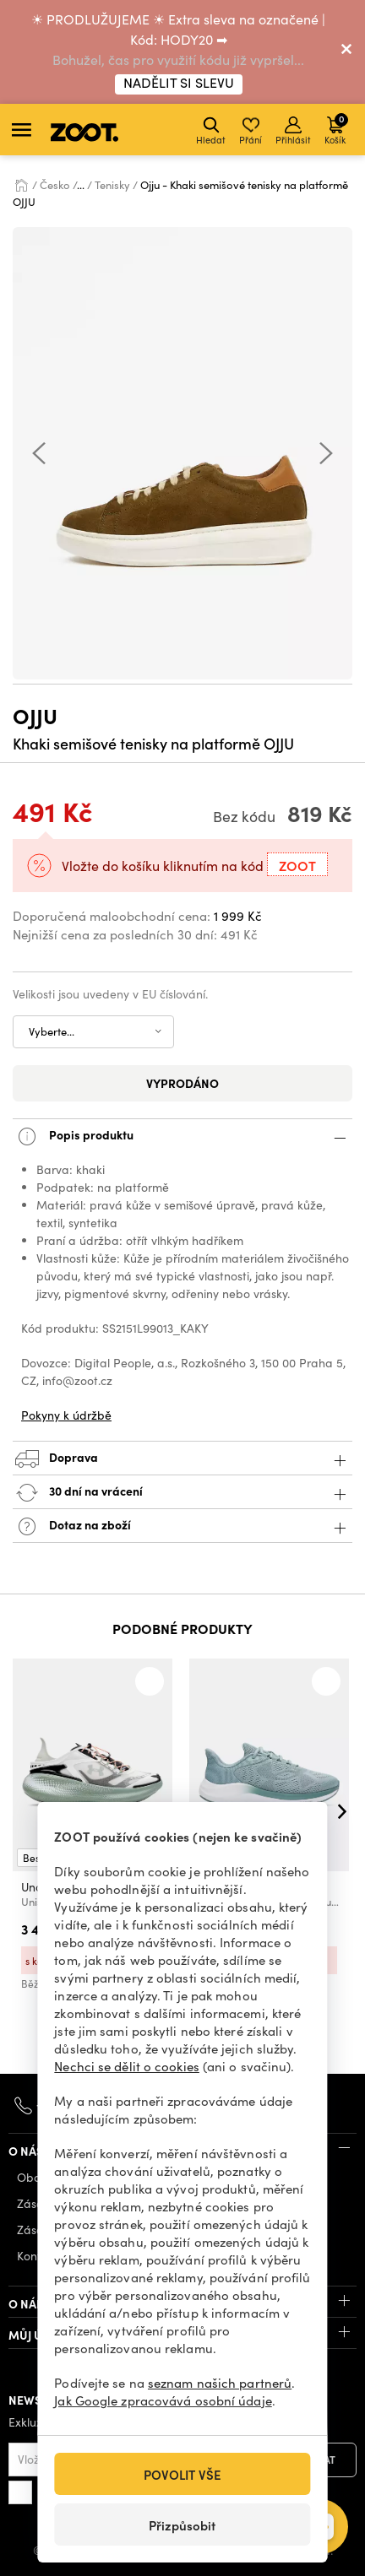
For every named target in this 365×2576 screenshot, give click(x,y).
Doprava (182, 1459)
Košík (336, 128)
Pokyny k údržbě (66, 1415)
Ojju (35, 715)
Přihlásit (293, 131)
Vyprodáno (182, 1082)
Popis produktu (182, 1136)
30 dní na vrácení (182, 1492)
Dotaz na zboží (182, 1526)
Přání (250, 131)
